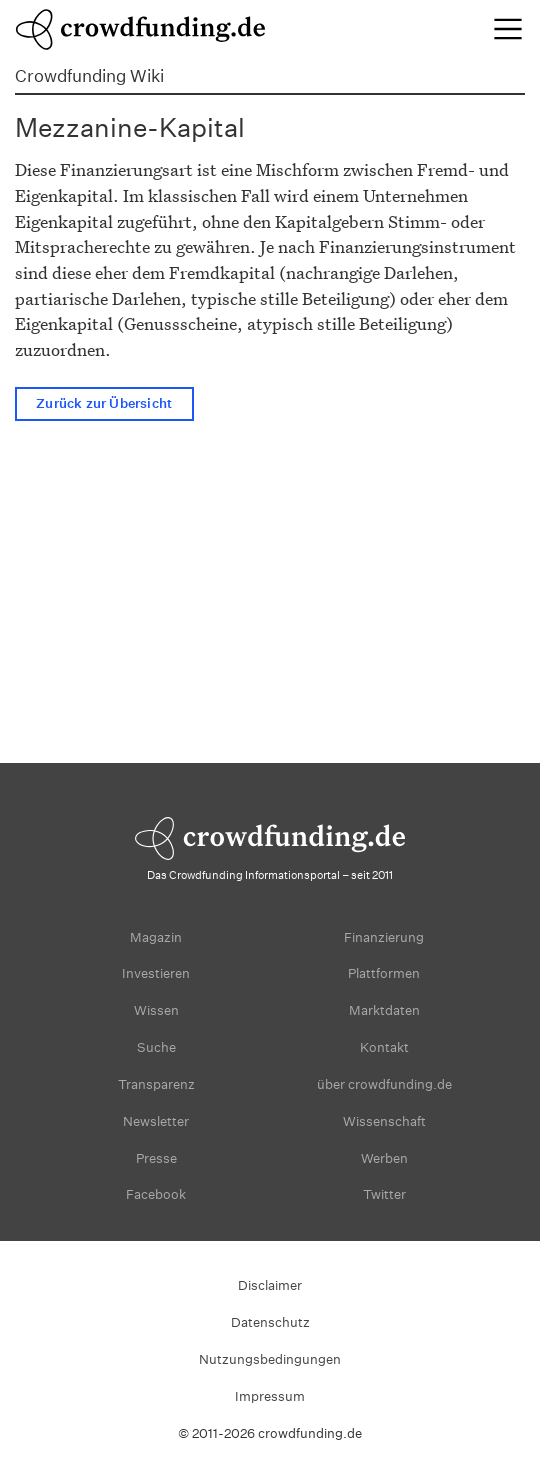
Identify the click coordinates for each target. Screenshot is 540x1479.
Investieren (156, 973)
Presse (156, 1158)
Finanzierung (384, 937)
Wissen (156, 1010)
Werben (384, 1158)
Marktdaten (384, 1010)
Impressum (270, 1396)
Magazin (156, 937)
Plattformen (384, 973)
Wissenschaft (384, 1121)
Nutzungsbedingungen (270, 1359)
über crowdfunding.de (384, 1084)
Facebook (156, 1194)
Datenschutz (270, 1322)
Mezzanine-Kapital (130, 127)
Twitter (384, 1194)
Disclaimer (270, 1285)
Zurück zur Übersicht (104, 404)
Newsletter (156, 1121)
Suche (156, 1047)
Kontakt (384, 1047)
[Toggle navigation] (508, 29)
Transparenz (156, 1084)
